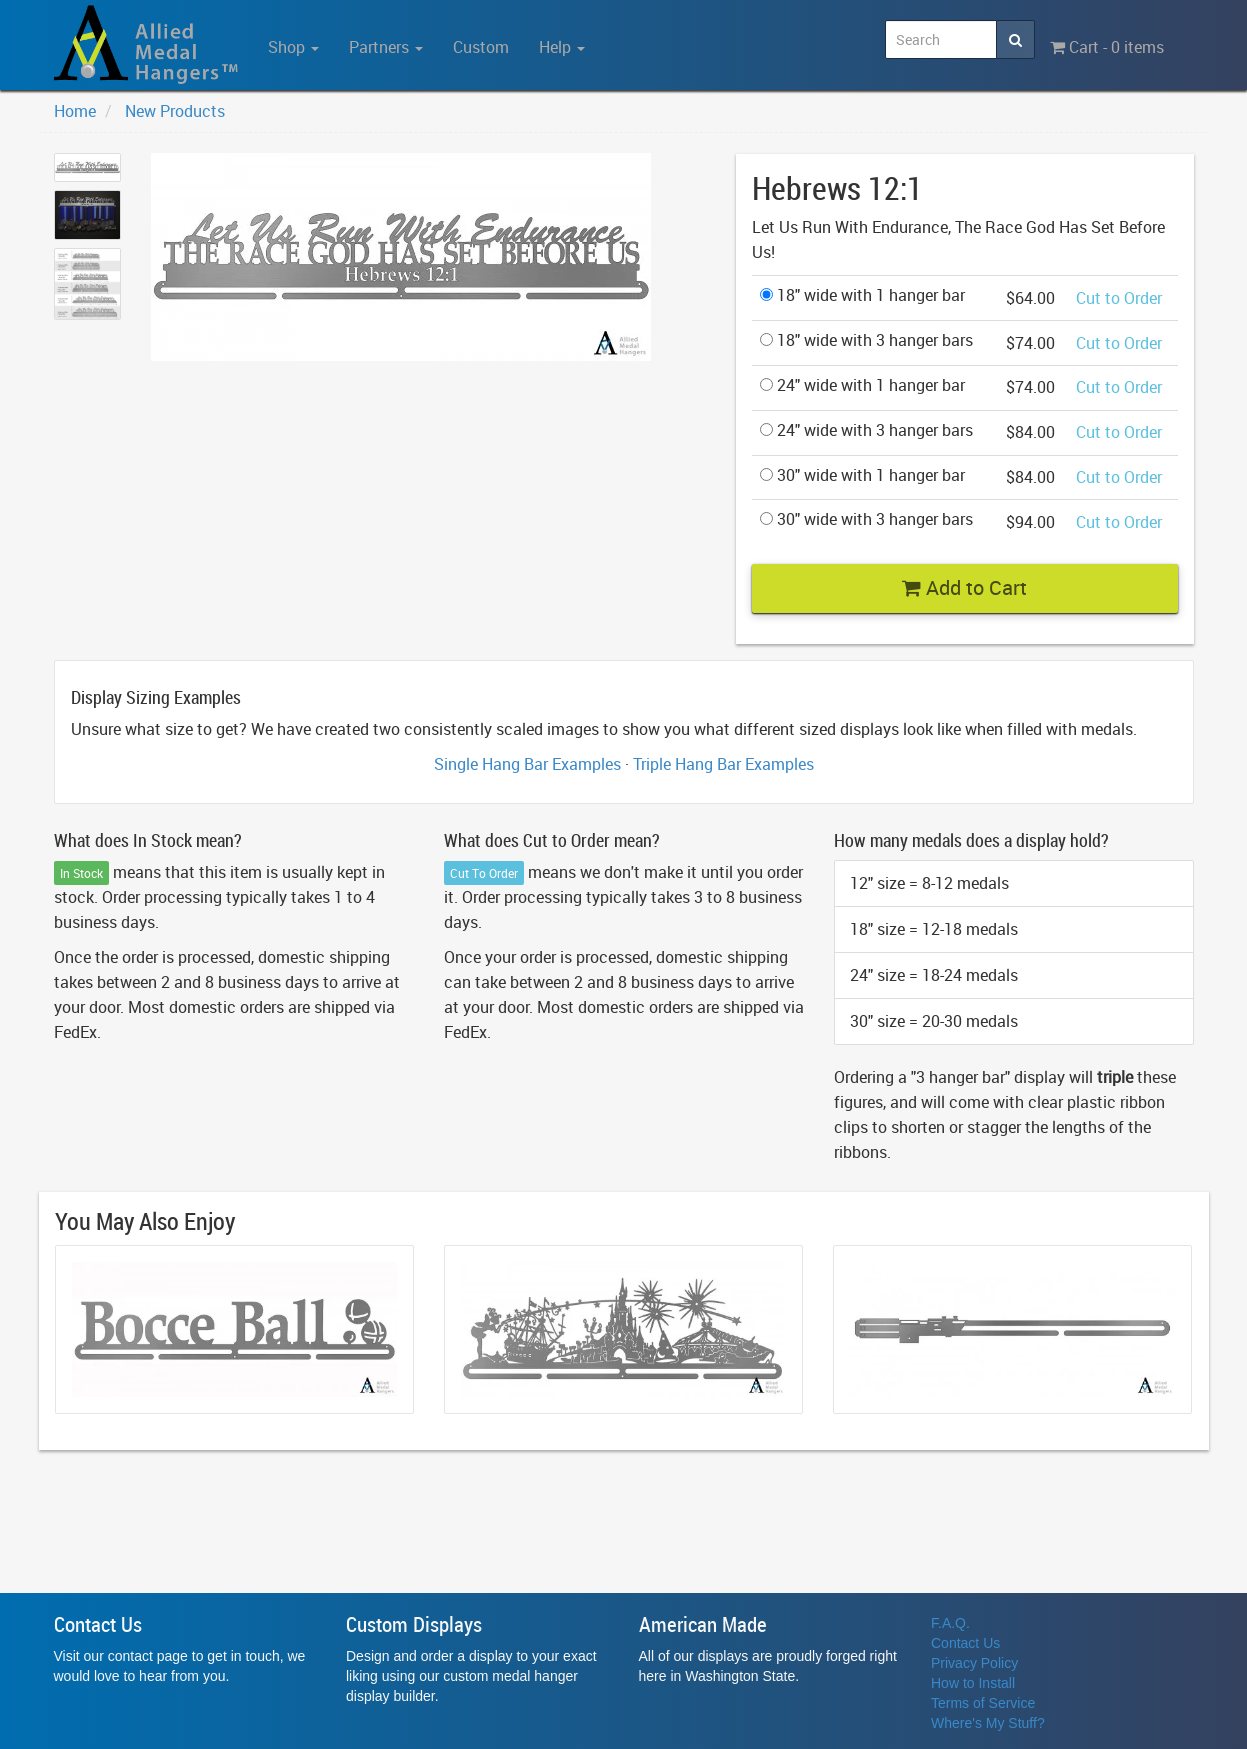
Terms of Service (983, 1703)
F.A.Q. (950, 1623)
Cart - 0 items (1107, 47)
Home (75, 111)
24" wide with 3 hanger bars (866, 430)
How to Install (973, 1683)
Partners (386, 47)
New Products (175, 111)
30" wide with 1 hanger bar (862, 475)
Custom (481, 47)
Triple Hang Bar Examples (723, 764)
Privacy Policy (974, 1663)
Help (562, 47)
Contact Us (965, 1643)
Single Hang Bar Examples (527, 764)
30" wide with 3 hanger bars (866, 519)
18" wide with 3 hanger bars (866, 340)
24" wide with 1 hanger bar (862, 385)
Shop (293, 47)
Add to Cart (964, 587)
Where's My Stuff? (988, 1723)
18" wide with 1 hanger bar (862, 295)
